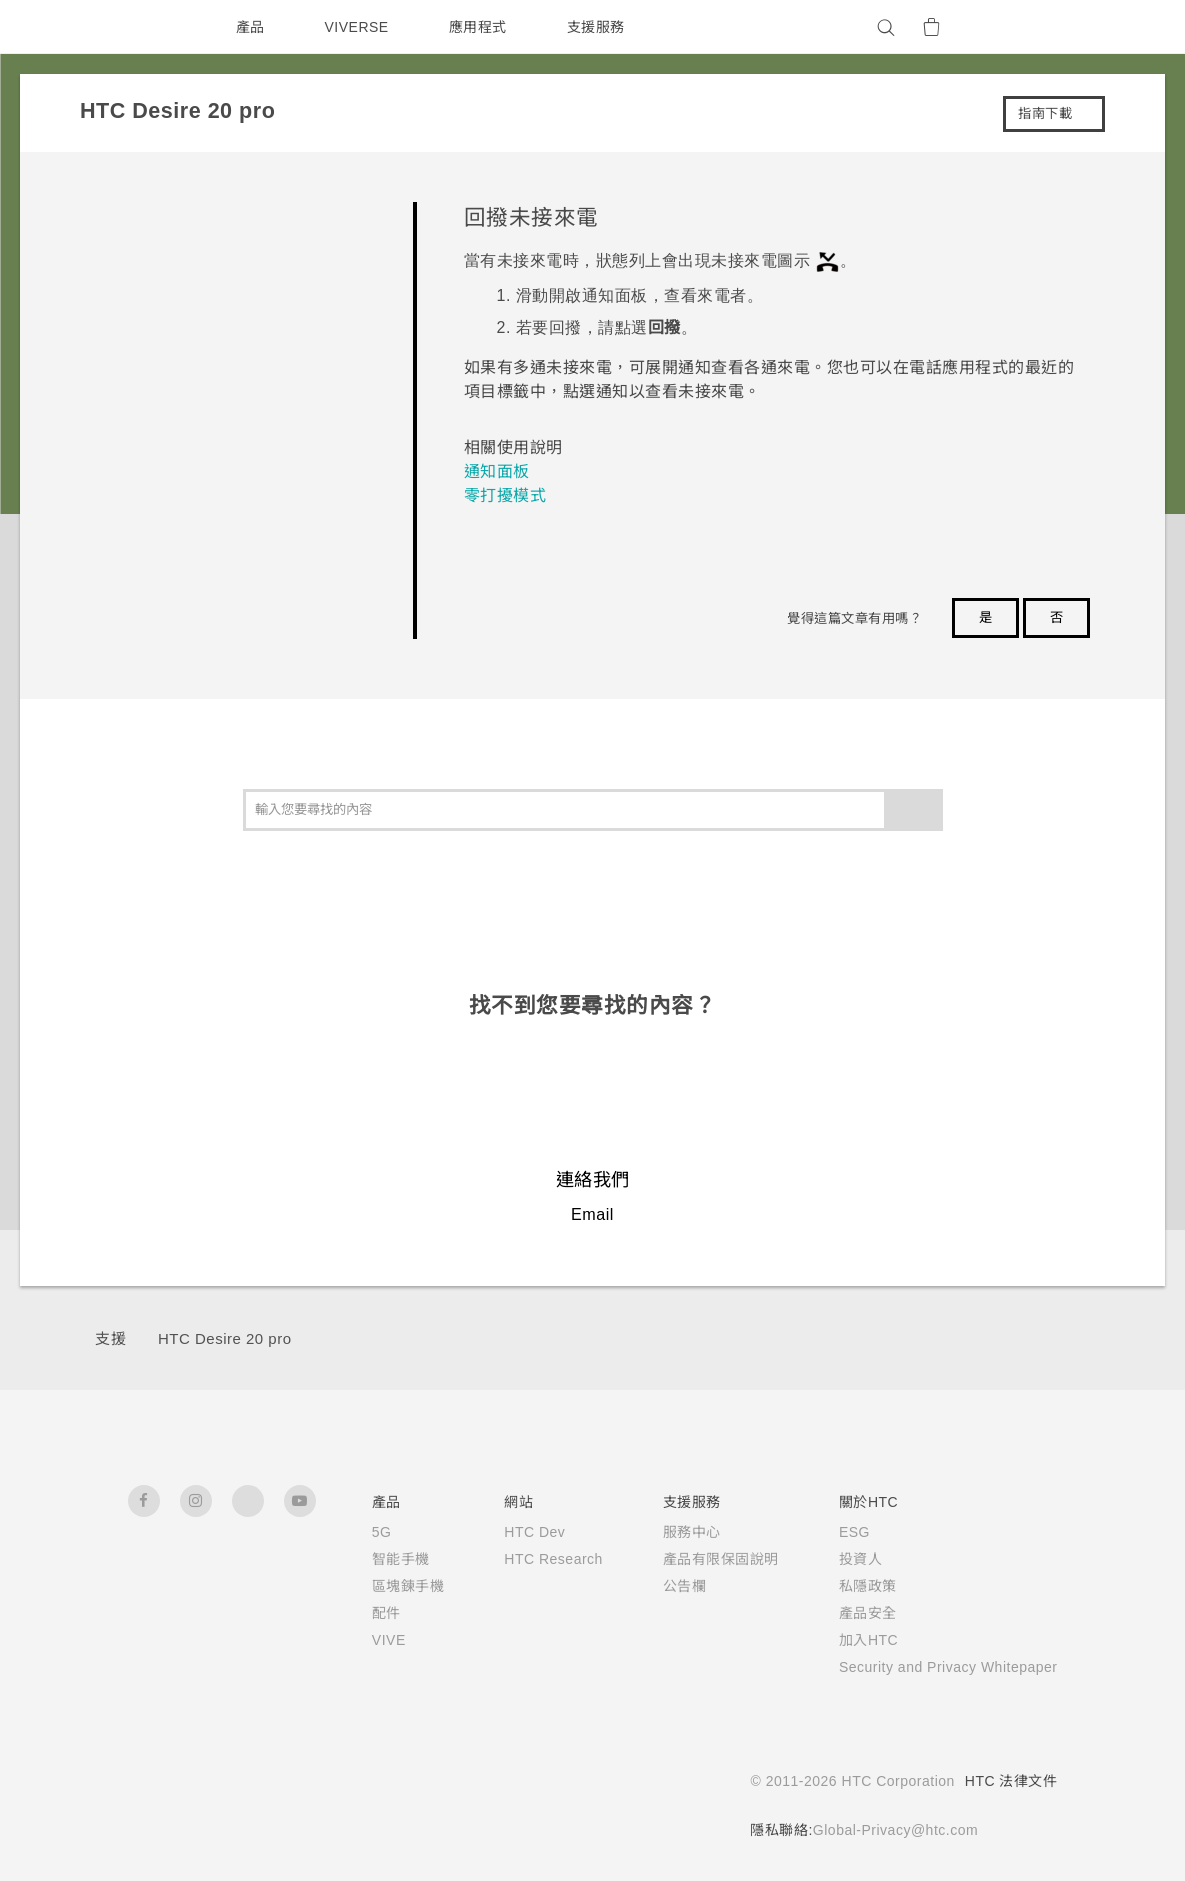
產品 (250, 27)
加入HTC (843, 1640)
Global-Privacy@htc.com (889, 1830)
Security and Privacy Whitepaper (935, 1667)
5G (348, 1532)
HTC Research (524, 1559)
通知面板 (497, 471)
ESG (829, 1532)
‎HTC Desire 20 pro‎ (230, 1338)
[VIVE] (1031, 27)
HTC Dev (504, 1532)
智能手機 (368, 1559)
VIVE (357, 1640)
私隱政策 (842, 1586)
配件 (353, 1613)
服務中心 (666, 1532)
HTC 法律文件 (1011, 1781)
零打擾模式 (505, 495)
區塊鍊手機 (375, 1586)
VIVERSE (359, 27)
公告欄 (659, 1586)
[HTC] (152, 27)
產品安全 (842, 1613)
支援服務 (600, 27)
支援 (110, 1338)
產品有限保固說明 (695, 1559)
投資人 (835, 1559)
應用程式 (482, 27)
